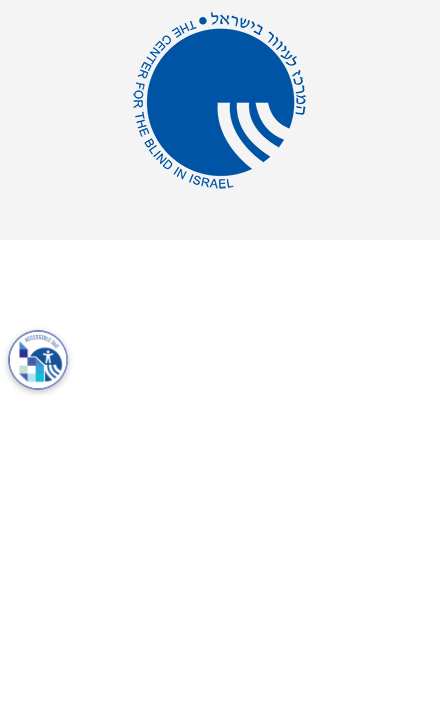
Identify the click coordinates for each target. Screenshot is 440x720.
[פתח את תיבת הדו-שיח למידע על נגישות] (38, 360)
